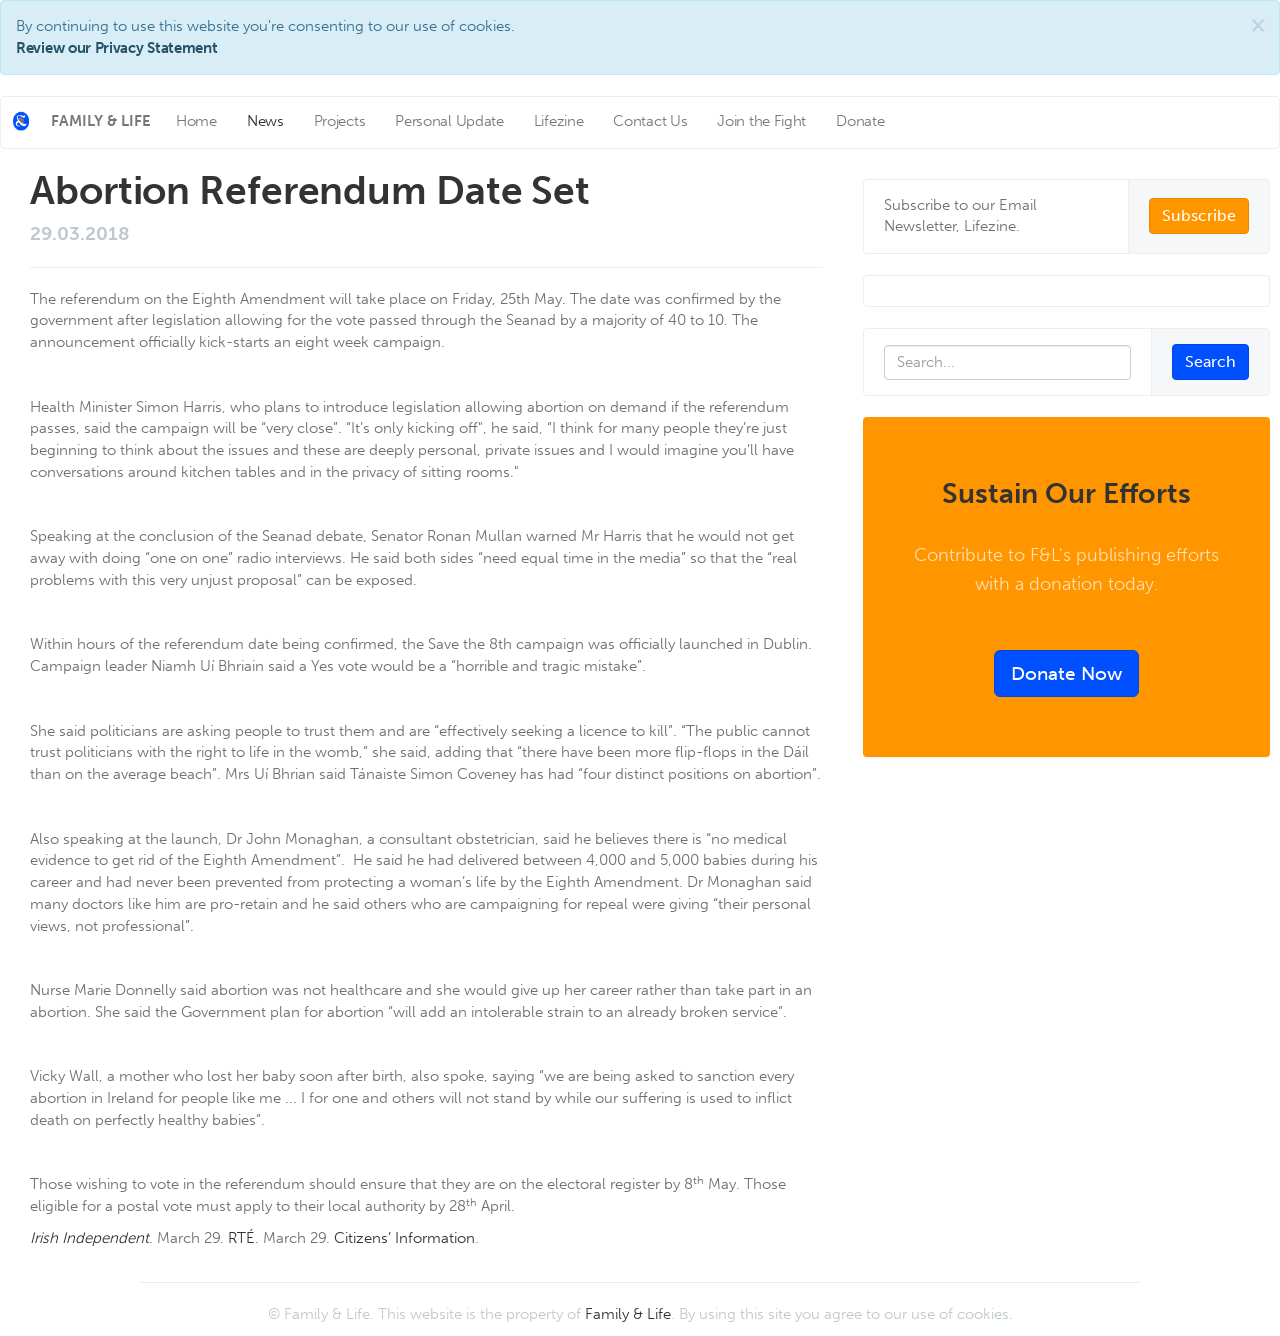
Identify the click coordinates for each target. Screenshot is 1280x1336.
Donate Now (1066, 673)
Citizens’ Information (404, 1238)
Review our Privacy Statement (117, 48)
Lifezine (559, 121)
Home (196, 121)
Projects (340, 121)
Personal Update (449, 121)
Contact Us (650, 121)
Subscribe (1199, 215)
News (265, 121)
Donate (860, 121)
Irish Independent (89, 1238)
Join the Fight (761, 121)
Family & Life (628, 1314)
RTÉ (241, 1238)
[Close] (1258, 25)
